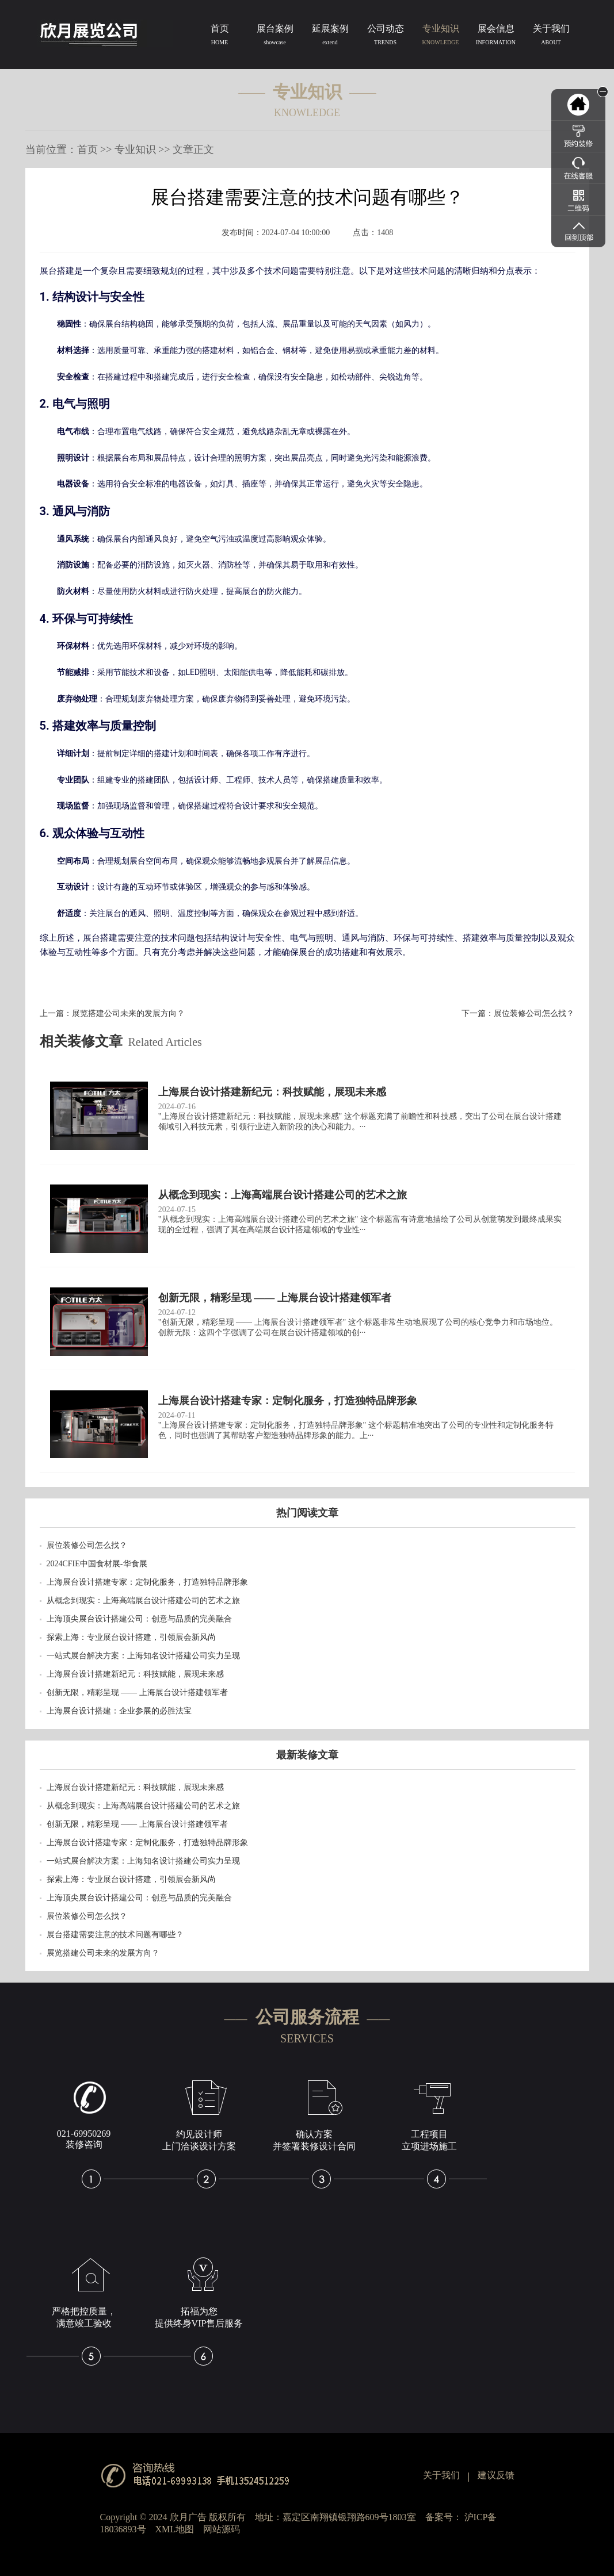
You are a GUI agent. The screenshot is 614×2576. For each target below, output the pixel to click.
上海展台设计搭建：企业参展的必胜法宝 (119, 1711)
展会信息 (496, 37)
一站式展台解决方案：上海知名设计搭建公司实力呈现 (143, 1655)
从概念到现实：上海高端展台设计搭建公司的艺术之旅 (143, 1600)
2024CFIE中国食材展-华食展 (97, 1563)
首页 (219, 37)
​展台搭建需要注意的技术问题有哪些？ (115, 1934)
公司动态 (385, 37)
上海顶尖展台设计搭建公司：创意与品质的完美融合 (139, 1619)
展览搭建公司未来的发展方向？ (128, 1013)
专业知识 (440, 37)
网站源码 (221, 2529)
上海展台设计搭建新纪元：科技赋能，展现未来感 (135, 1674)
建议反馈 (496, 2475)
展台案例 (275, 37)
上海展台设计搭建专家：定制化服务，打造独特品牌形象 (147, 1582)
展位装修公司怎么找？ (534, 1013)
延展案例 (330, 37)
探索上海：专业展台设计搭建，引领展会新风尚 (131, 1637)
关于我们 (551, 37)
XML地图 (175, 2529)
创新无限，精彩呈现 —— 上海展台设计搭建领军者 (137, 1692)
